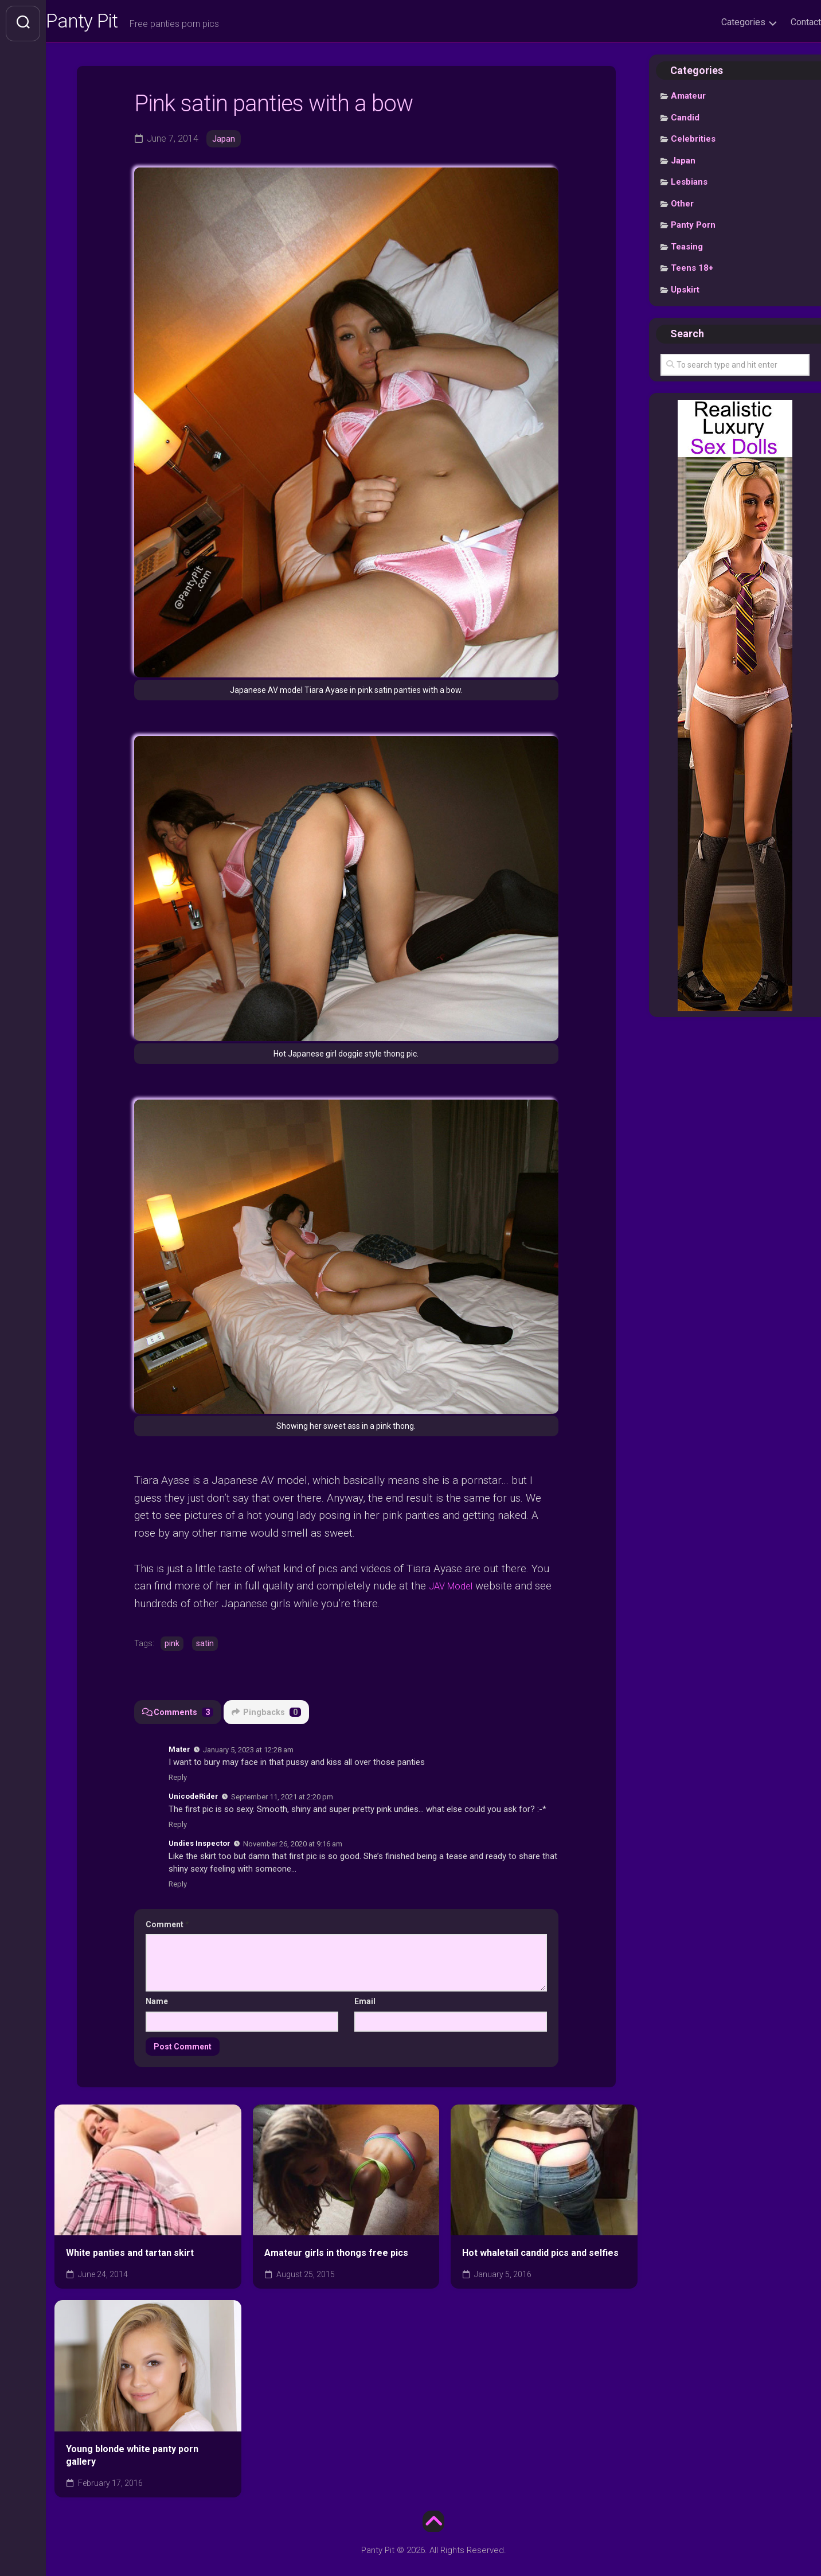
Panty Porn (693, 229)
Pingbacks (268, 1713)
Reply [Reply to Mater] (178, 1779)
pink (172, 1645)
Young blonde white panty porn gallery (132, 2457)
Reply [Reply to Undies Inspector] (178, 1885)
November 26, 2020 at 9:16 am (292, 1845)
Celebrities (693, 143)
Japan (224, 142)
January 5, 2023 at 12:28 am (248, 1751)
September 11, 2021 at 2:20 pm (282, 1798)
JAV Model (455, 1587)
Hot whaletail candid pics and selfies (540, 2254)
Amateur (688, 100)
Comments (178, 1713)
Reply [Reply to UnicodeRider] (178, 1825)
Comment (167, 1925)
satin (205, 1645)
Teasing (687, 250)
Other (682, 207)
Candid (685, 121)
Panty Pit (108, 23)
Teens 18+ (692, 272)
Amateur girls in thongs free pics (336, 2254)
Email (365, 2003)
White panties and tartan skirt (130, 2254)
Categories (720, 22)
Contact (783, 22)
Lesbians (689, 186)
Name (157, 2003)
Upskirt (685, 294)
